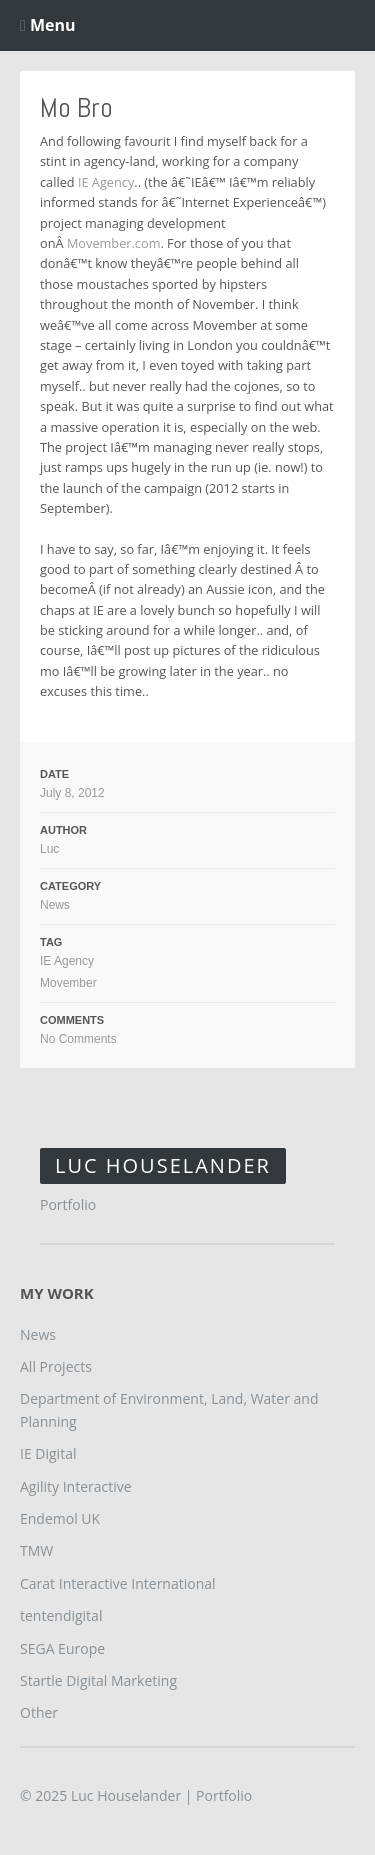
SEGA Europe (62, 1648)
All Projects (56, 1366)
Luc (49, 849)
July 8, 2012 (72, 793)
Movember (68, 983)
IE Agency (106, 182)
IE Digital (48, 1453)
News (55, 905)
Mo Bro (76, 107)
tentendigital (61, 1615)
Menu (48, 25)
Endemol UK (60, 1518)
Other (39, 1712)
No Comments (78, 1039)
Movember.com (114, 243)
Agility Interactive (76, 1486)
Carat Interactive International (118, 1583)
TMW (36, 1550)
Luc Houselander (163, 1165)
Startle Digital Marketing (98, 1680)
